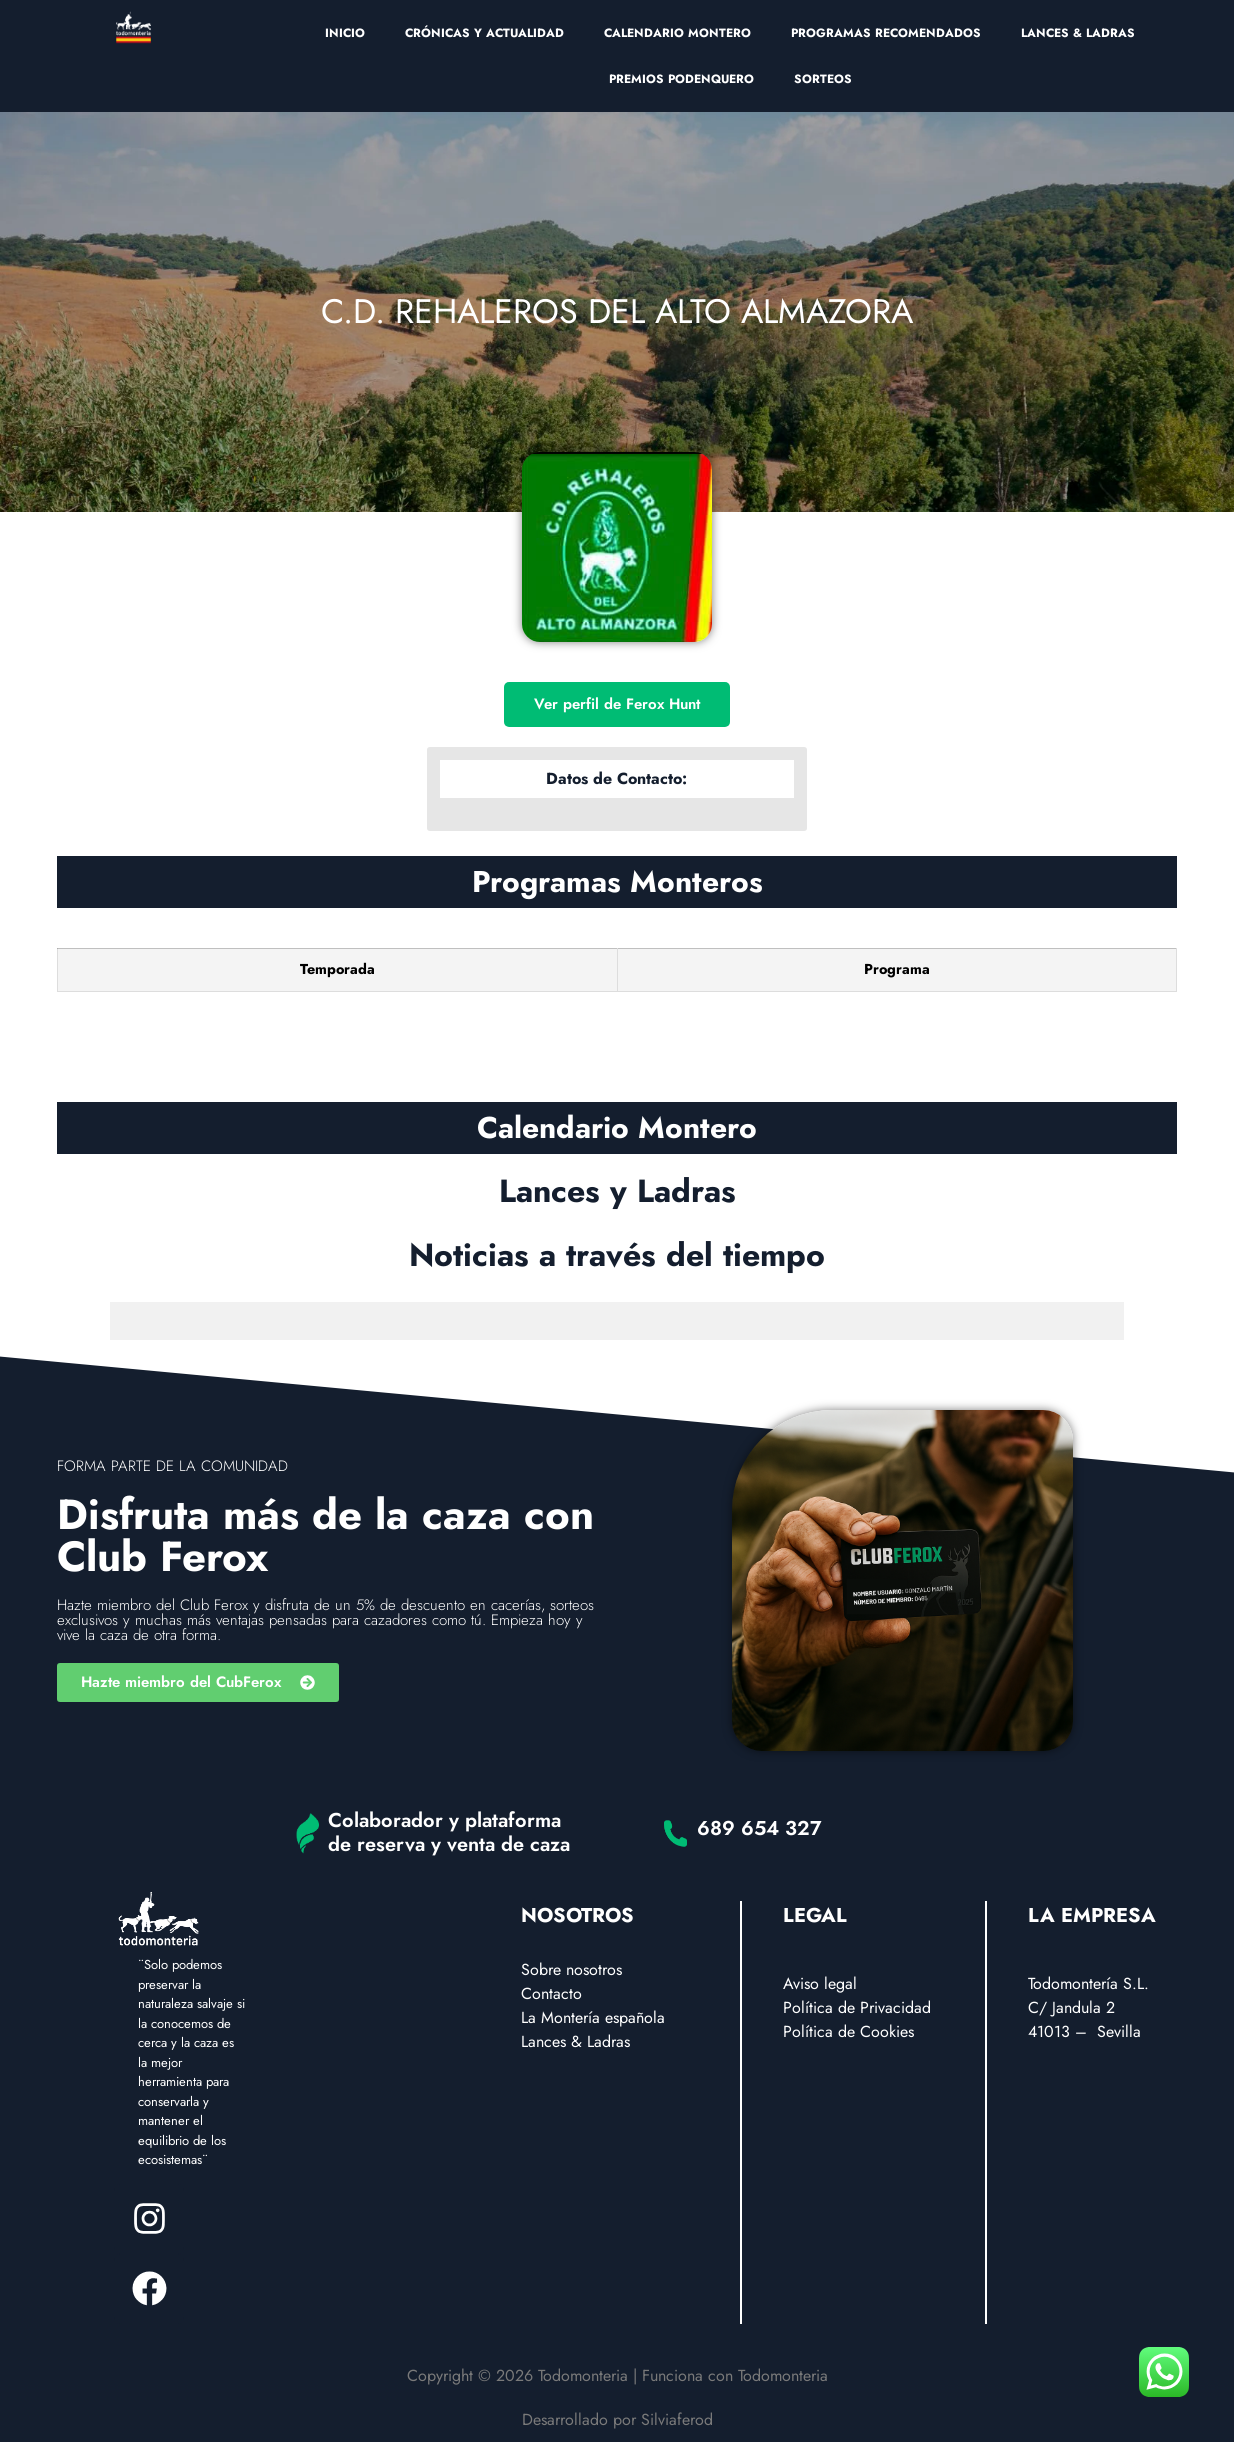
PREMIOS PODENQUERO (681, 79)
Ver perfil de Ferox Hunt (617, 704)
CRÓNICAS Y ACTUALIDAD (484, 33)
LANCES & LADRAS (1078, 33)
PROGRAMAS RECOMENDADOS (886, 33)
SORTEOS (823, 79)
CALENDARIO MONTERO (677, 33)
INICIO (345, 33)
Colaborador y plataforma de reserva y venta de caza (449, 1832)
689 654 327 (759, 1828)
